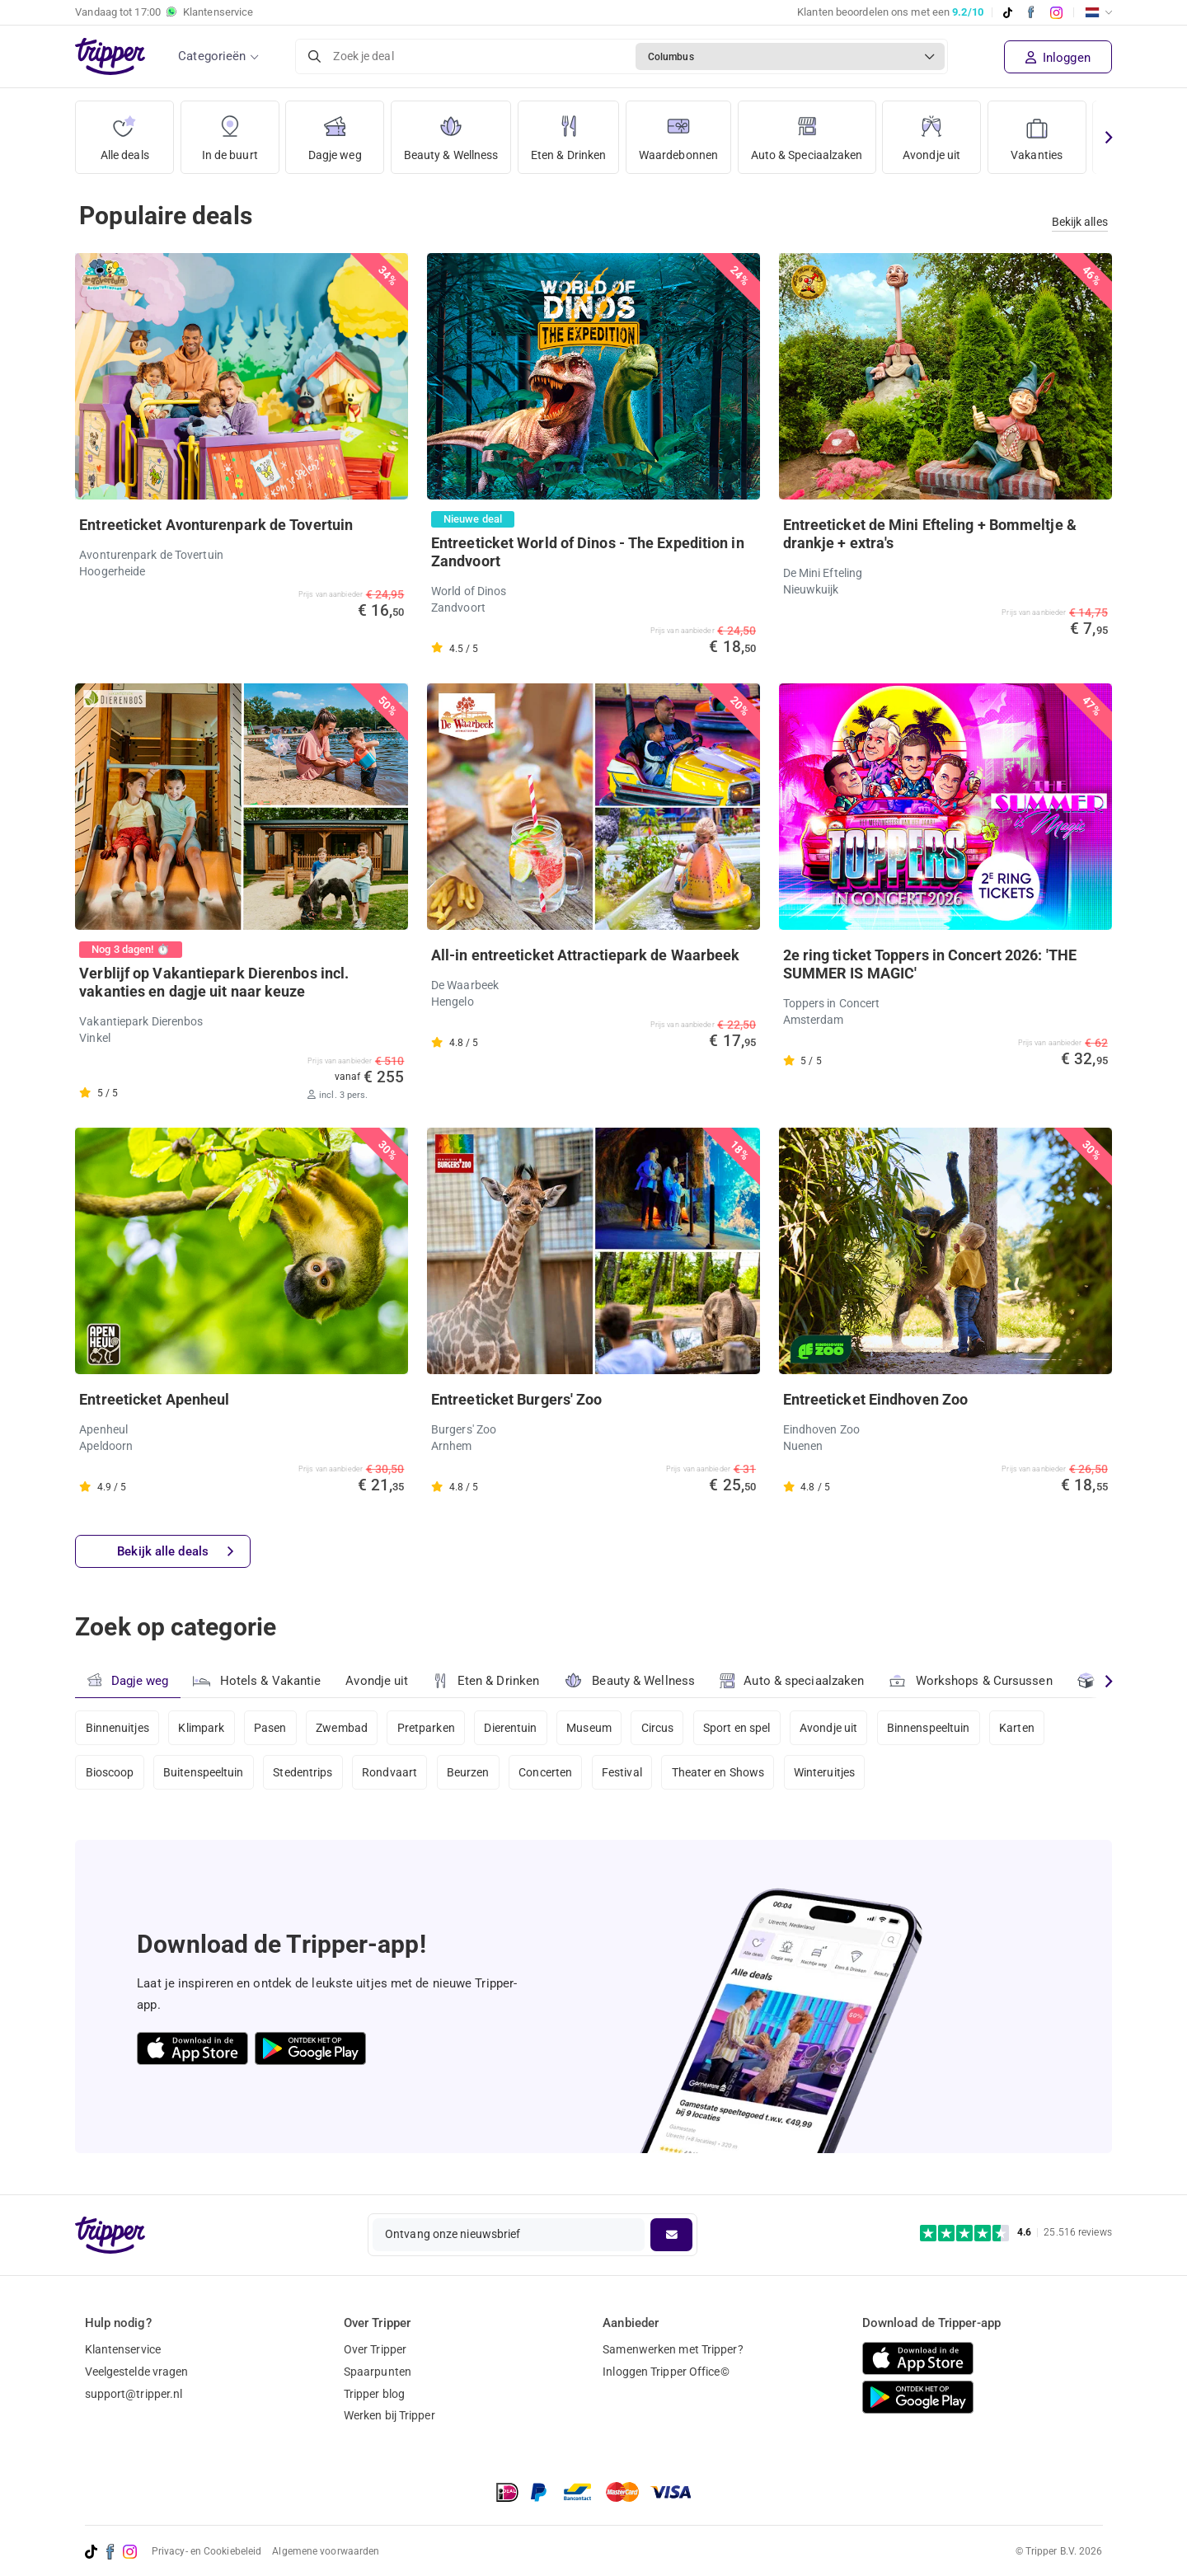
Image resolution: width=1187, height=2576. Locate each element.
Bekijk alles (1080, 221)
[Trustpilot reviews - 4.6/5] (1016, 2232)
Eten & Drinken (568, 131)
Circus (657, 1727)
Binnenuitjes (117, 1727)
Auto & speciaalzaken (792, 1680)
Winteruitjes (824, 1772)
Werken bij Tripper (389, 2415)
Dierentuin (510, 1727)
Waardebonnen (678, 131)
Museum (589, 1727)
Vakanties (1037, 131)
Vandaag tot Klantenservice (164, 12)
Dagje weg (335, 131)
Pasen (270, 1727)
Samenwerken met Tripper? (673, 2349)
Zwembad (342, 1727)
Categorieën (212, 56)
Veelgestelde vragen (137, 2371)
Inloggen (1058, 57)
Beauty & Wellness (451, 131)
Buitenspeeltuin (203, 1772)
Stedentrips (302, 1772)
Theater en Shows (718, 1772)
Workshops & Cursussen (970, 1678)
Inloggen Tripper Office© (666, 2371)
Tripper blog (374, 2393)
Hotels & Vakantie (257, 1679)
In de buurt (230, 131)
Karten (1017, 1727)
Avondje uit (931, 131)
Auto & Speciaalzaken (807, 131)
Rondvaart (389, 1772)
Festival (622, 1772)
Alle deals (125, 131)
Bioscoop (110, 1772)
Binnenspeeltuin (928, 1727)
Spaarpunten (377, 2371)
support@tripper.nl (134, 2393)
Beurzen (468, 1772)
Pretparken (426, 1727)
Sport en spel (736, 1727)
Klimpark (201, 1727)
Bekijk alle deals (175, 1552)
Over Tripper (375, 2349)
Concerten (545, 1772)
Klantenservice (123, 2349)
